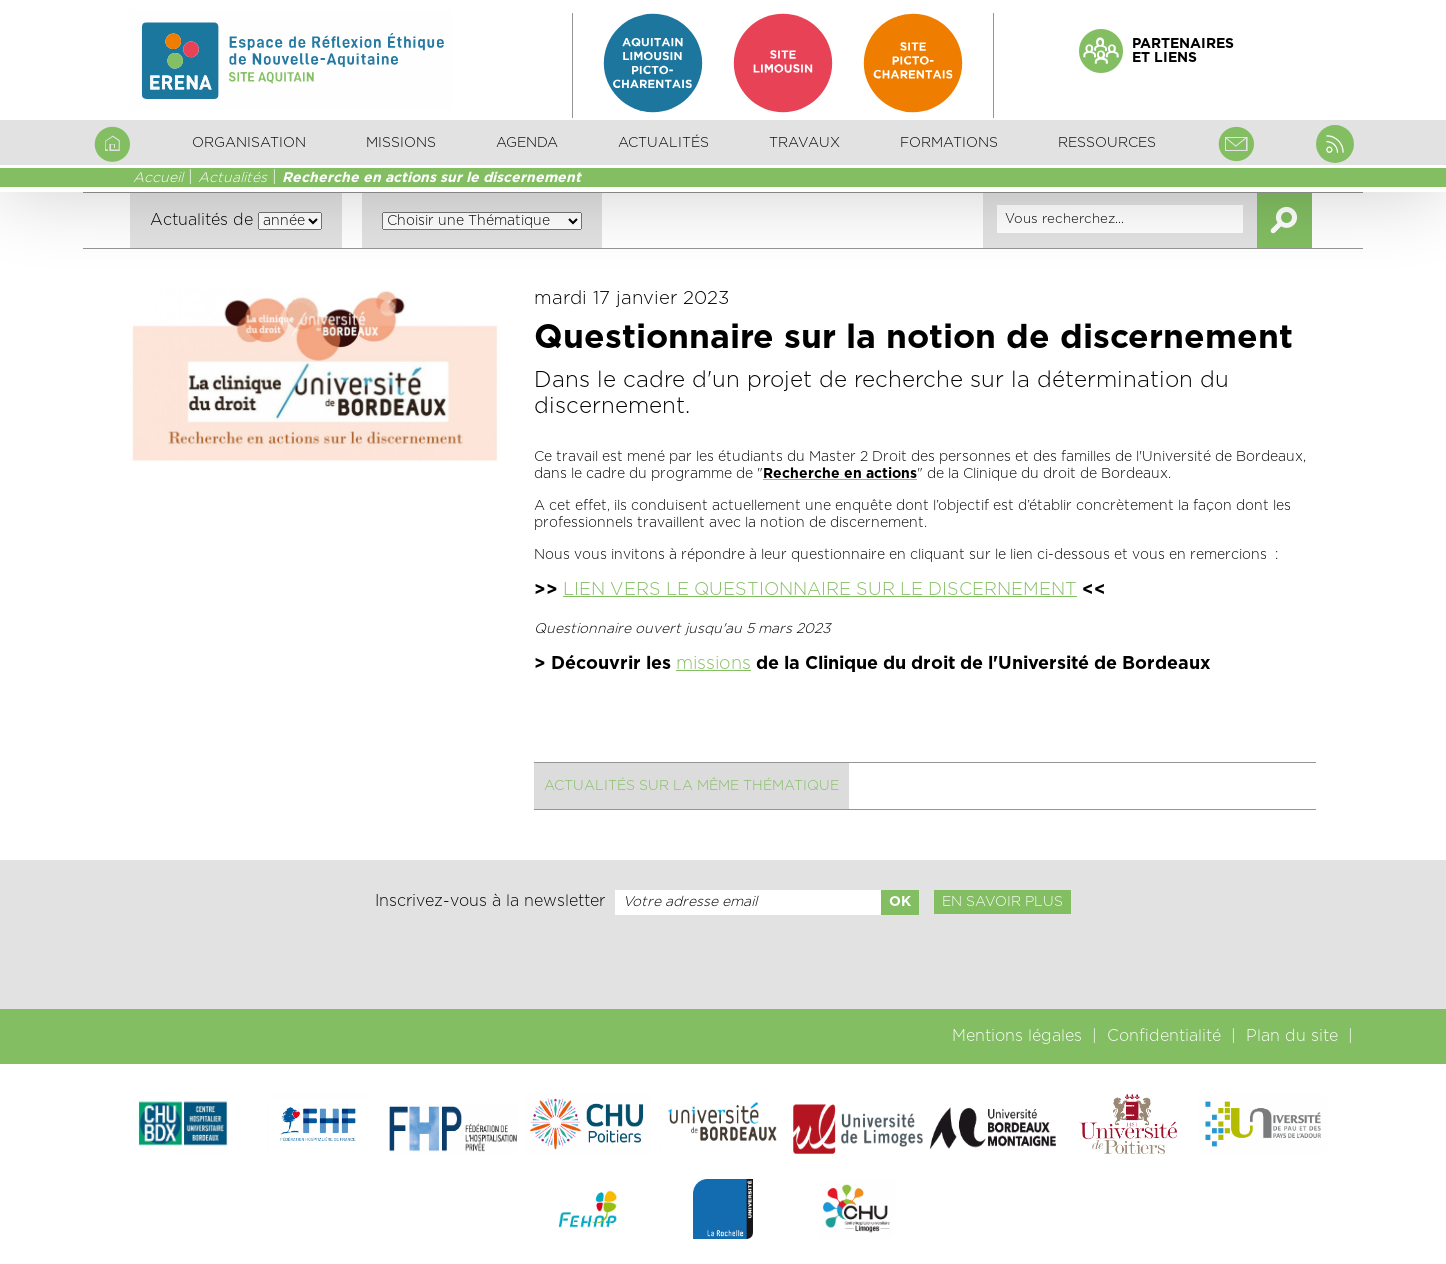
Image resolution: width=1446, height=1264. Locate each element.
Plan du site (1292, 1036)
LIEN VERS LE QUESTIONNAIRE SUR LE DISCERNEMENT (820, 590)
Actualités (663, 143)
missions (713, 664)
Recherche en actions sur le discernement (431, 178)
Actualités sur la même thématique (691, 786)
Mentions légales (1017, 1036)
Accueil (158, 178)
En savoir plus (1002, 902)
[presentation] (723, 962)
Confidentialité (1164, 1036)
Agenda (527, 143)
